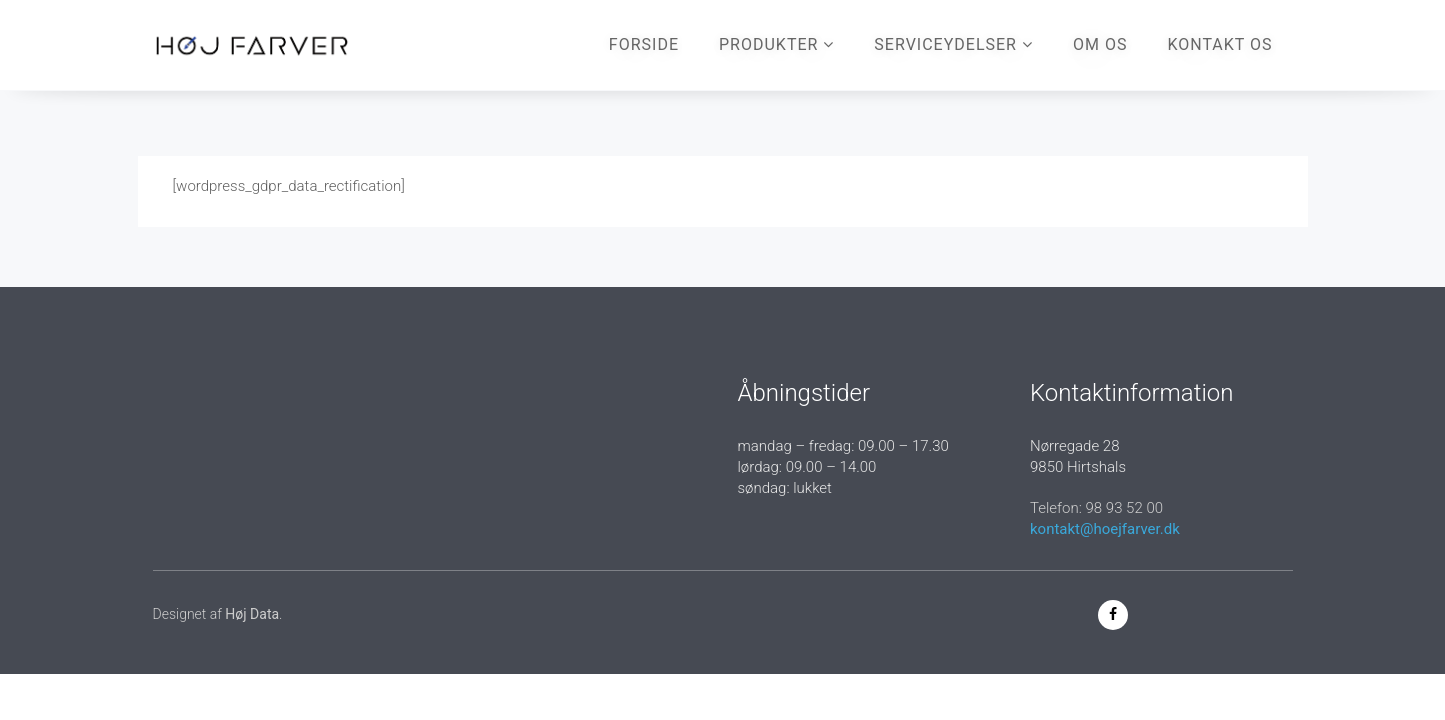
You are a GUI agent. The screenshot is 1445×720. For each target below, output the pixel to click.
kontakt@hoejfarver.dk (1105, 529)
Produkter (776, 44)
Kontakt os (1219, 44)
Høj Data (252, 614)
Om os (1100, 44)
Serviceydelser (953, 44)
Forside (644, 44)
